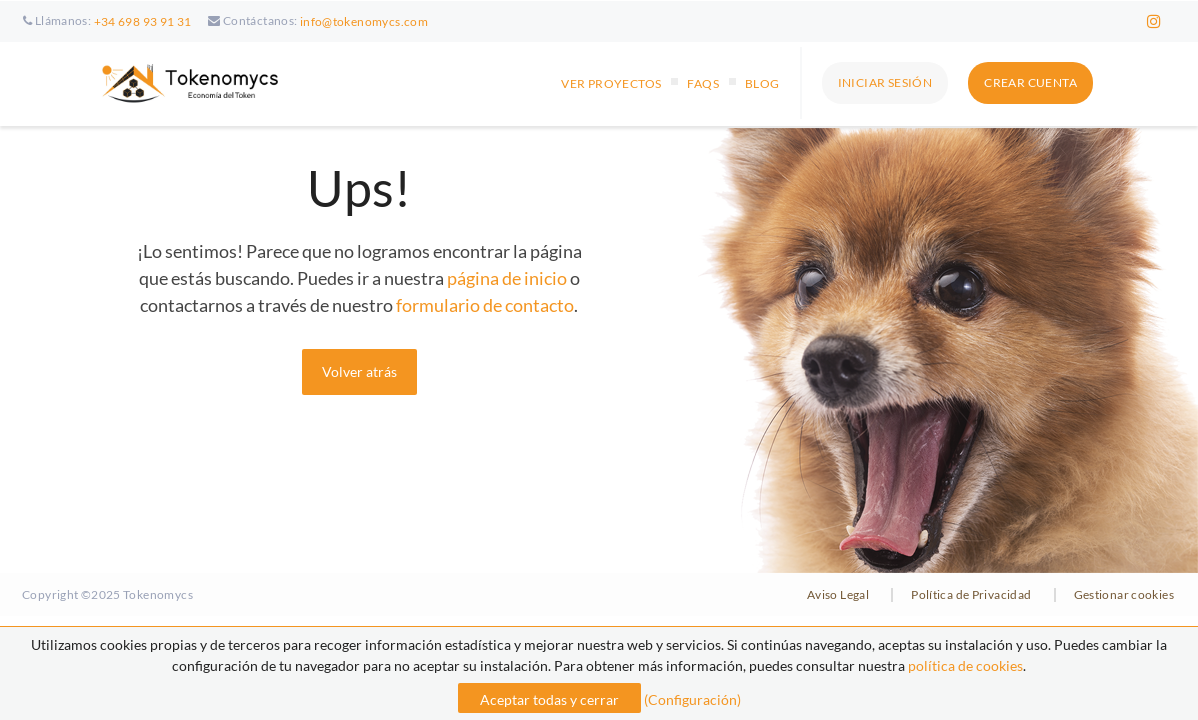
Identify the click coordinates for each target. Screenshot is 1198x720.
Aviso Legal (838, 594)
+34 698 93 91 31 (143, 21)
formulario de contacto (485, 305)
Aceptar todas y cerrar (549, 699)
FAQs (703, 83)
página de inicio (507, 278)
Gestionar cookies (1124, 594)
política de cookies (965, 665)
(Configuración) (692, 699)
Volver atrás (359, 371)
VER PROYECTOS (611, 83)
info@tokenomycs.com (364, 21)
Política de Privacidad (971, 594)
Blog (762, 83)
